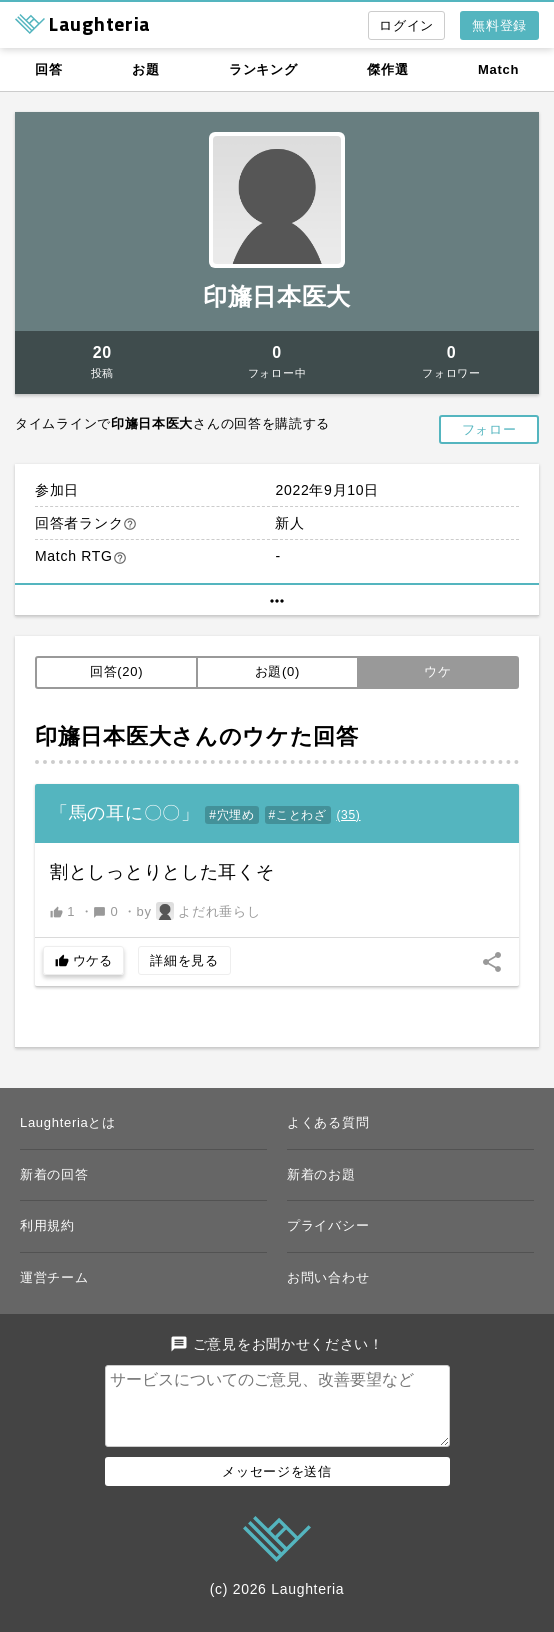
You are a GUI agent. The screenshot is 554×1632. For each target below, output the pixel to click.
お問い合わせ (328, 1277)
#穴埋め (231, 815)
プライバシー (328, 1225)
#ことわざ (298, 815)
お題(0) (277, 671)
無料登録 (499, 25)
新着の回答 (54, 1174)
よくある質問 (328, 1122)
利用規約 (47, 1225)
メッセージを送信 (277, 1487)
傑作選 (387, 69)
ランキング (263, 69)
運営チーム (54, 1277)
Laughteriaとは (68, 1122)
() (348, 815)
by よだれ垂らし (199, 911)
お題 (145, 69)
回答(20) (116, 671)
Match (498, 69)
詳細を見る (184, 960)
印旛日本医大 (277, 296)
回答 (48, 69)
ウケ (437, 671)
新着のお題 (321, 1174)
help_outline (130, 524)
